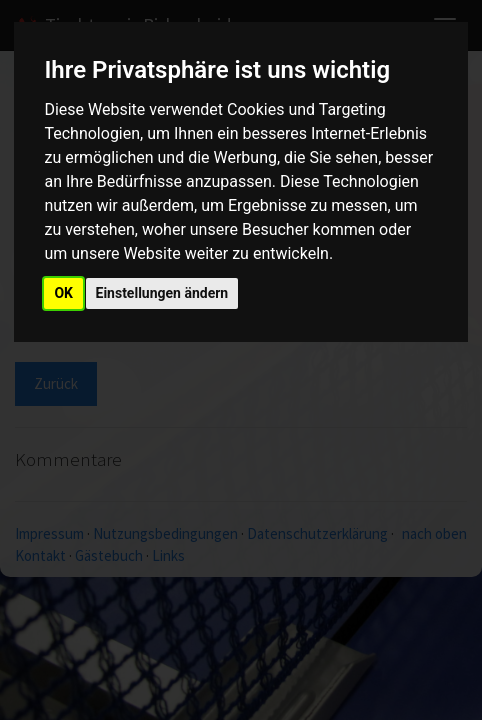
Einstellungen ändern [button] (162, 293)
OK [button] (63, 293)
